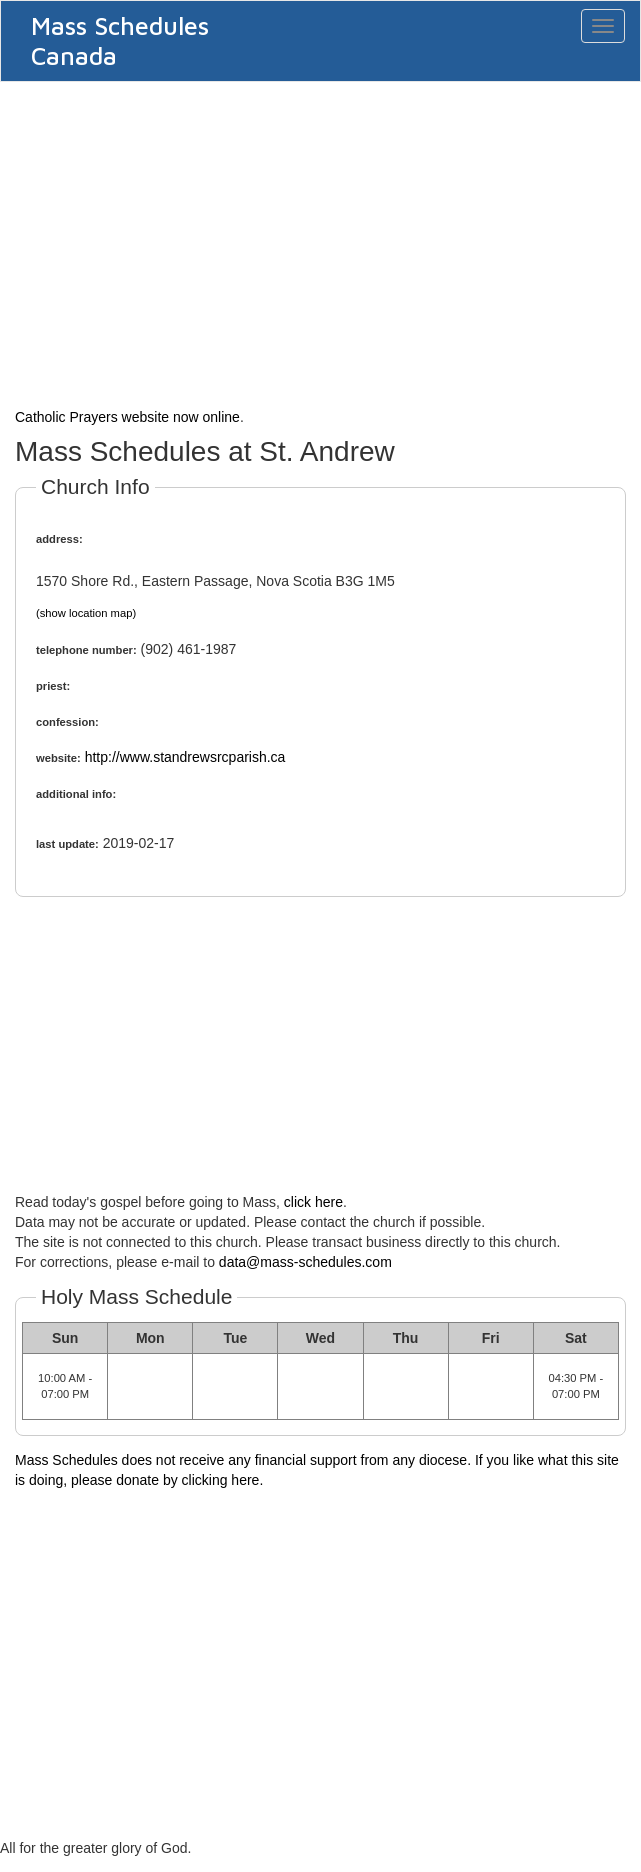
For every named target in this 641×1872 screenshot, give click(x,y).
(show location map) (86, 613)
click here (313, 1202)
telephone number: (86, 650)
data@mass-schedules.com (305, 1262)
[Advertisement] (320, 242)
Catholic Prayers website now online (127, 417)
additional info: (76, 794)
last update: (67, 844)
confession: (67, 722)
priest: (53, 686)
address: (59, 539)
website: (58, 758)
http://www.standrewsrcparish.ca (185, 757)
